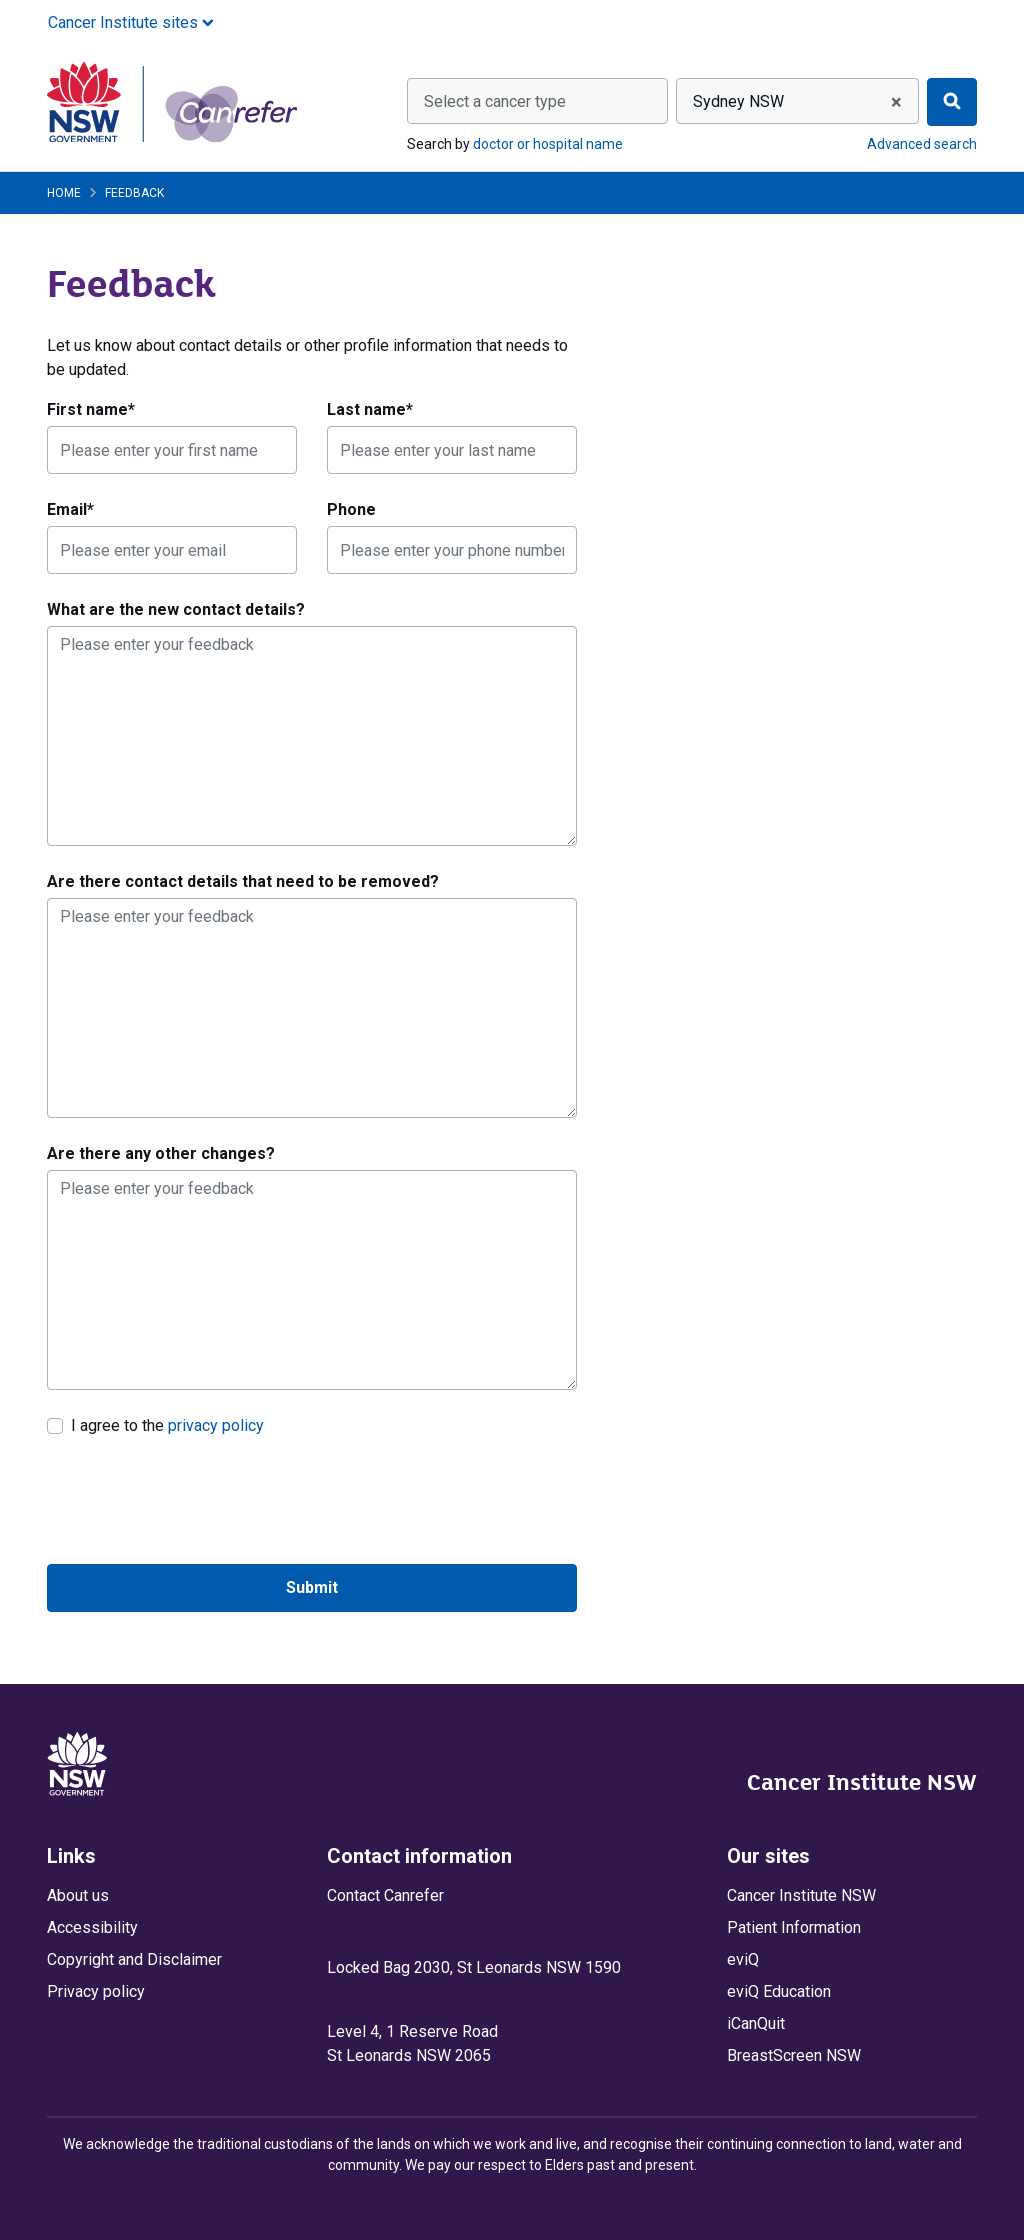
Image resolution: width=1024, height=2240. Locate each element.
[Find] (952, 102)
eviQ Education (779, 1991)
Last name (370, 409)
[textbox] (537, 102)
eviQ (743, 1959)
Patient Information (794, 1927)
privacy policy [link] (216, 1425)
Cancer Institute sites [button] (130, 22)
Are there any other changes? (161, 1153)
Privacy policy (96, 1991)
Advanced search (922, 144)
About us (78, 1895)
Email (70, 509)
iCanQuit (756, 2023)
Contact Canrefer (385, 1895)
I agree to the (167, 1425)
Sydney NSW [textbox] (738, 101)
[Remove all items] (893, 102)
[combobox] (537, 101)
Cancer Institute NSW (862, 1782)
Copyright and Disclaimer (134, 1959)
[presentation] (199, 1501)
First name (91, 409)
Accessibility (92, 1927)
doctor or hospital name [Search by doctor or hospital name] (548, 144)
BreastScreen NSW (794, 2055)
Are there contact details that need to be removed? (243, 881)
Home (64, 193)
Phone (351, 509)
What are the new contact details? (176, 609)
